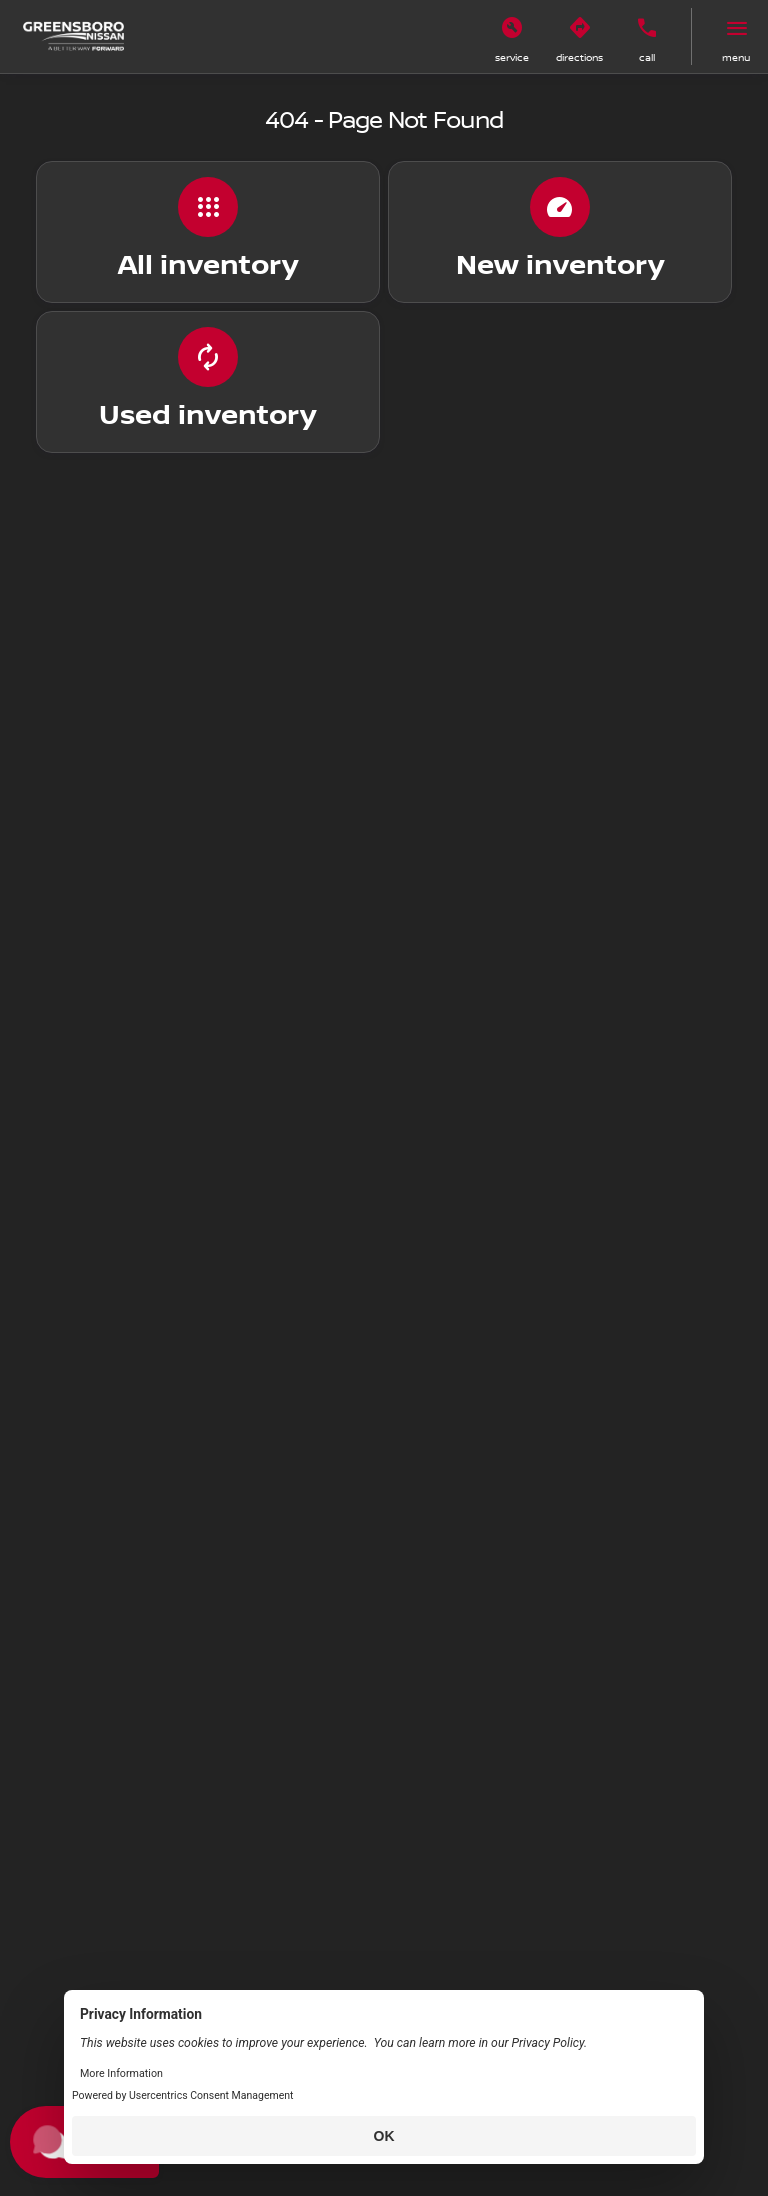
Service (512, 57)
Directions (579, 57)
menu (736, 57)
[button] (512, 36)
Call (647, 57)
